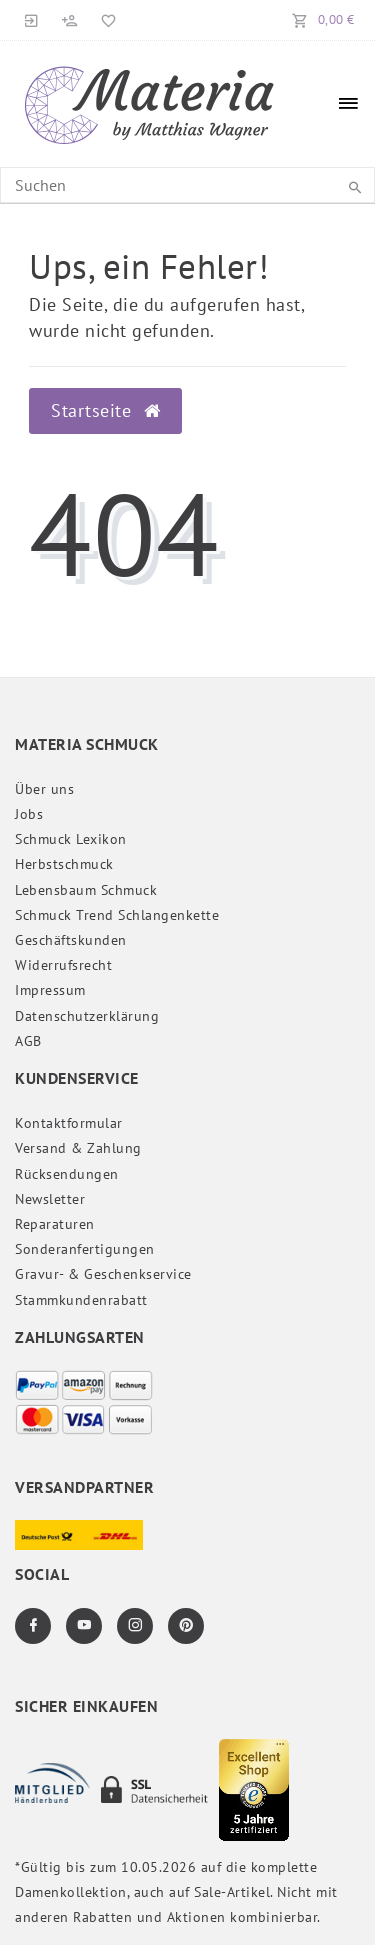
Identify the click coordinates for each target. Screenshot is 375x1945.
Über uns (44, 789)
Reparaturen (55, 1224)
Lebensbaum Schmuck (86, 890)
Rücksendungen (67, 1174)
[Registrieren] (70, 20)
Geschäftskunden (71, 940)
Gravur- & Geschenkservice (103, 1274)
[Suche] (355, 188)
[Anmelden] (32, 20)
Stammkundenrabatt (81, 1300)
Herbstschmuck (64, 864)
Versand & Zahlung (78, 1148)
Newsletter (50, 1199)
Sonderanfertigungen (85, 1249)
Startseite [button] (105, 410)
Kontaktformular (69, 1123)
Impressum (50, 990)
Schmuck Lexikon (71, 839)
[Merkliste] (105, 20)
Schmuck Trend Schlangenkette (117, 915)
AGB (28, 1041)
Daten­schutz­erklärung (87, 1016)
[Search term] (187, 185)
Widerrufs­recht (63, 965)
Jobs (29, 814)
